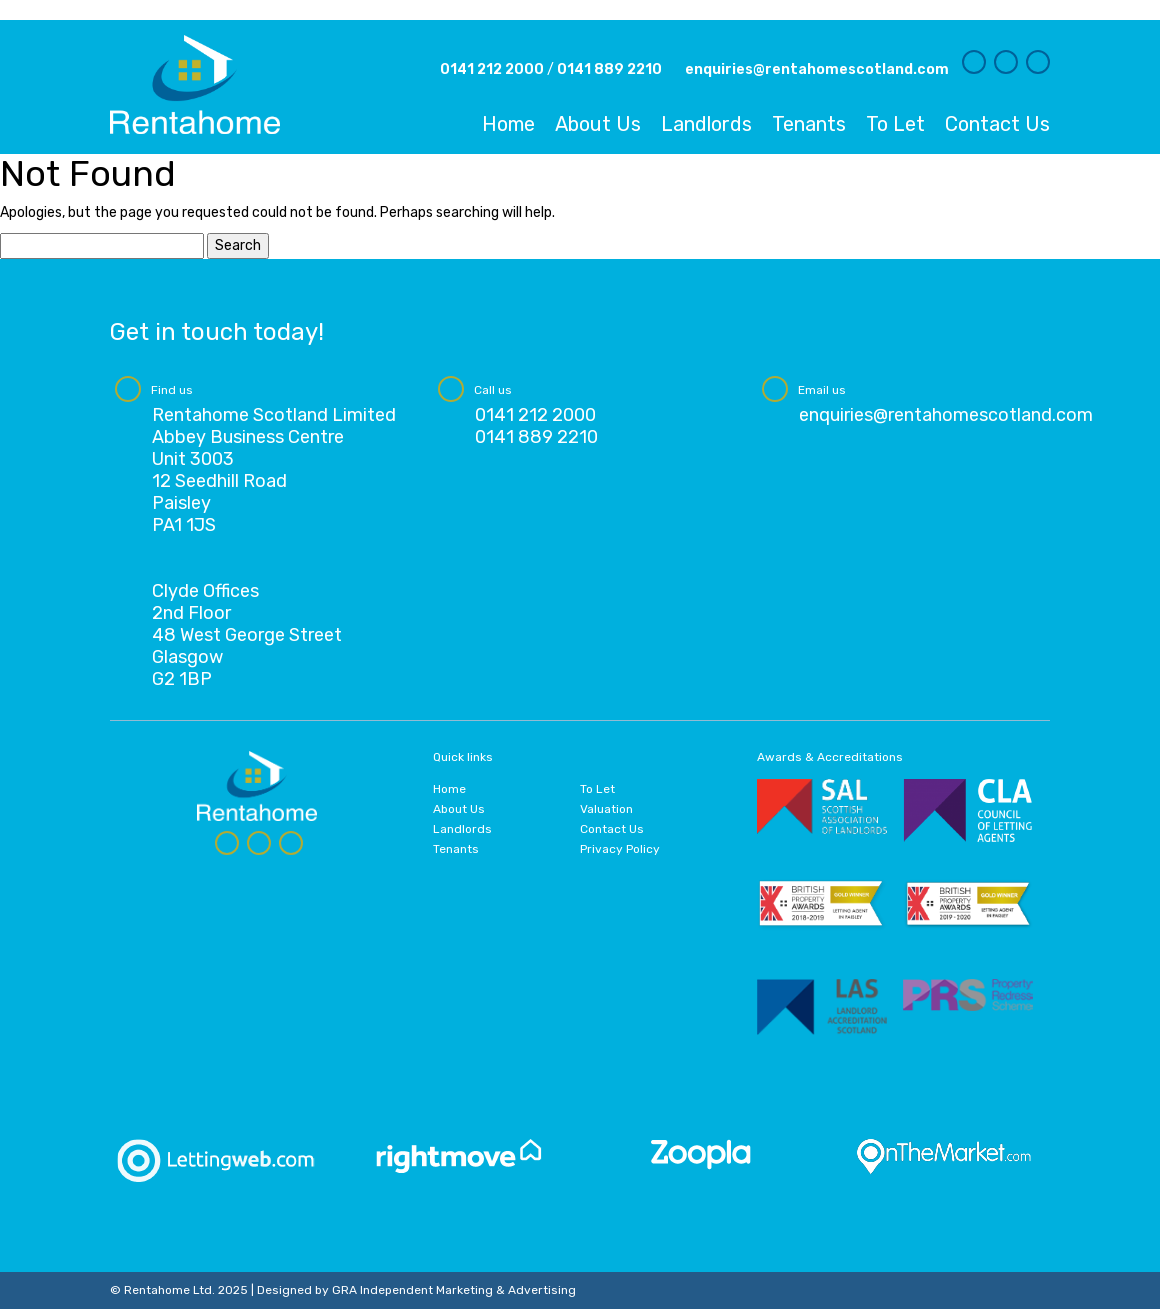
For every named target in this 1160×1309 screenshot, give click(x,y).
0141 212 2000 (492, 69)
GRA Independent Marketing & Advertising (454, 1290)
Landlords (706, 124)
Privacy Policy (620, 849)
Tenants (809, 124)
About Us (598, 124)
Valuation (606, 809)
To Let (895, 124)
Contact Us (997, 124)
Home (508, 124)
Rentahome (195, 84)
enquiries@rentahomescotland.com (817, 69)
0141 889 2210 (609, 69)
